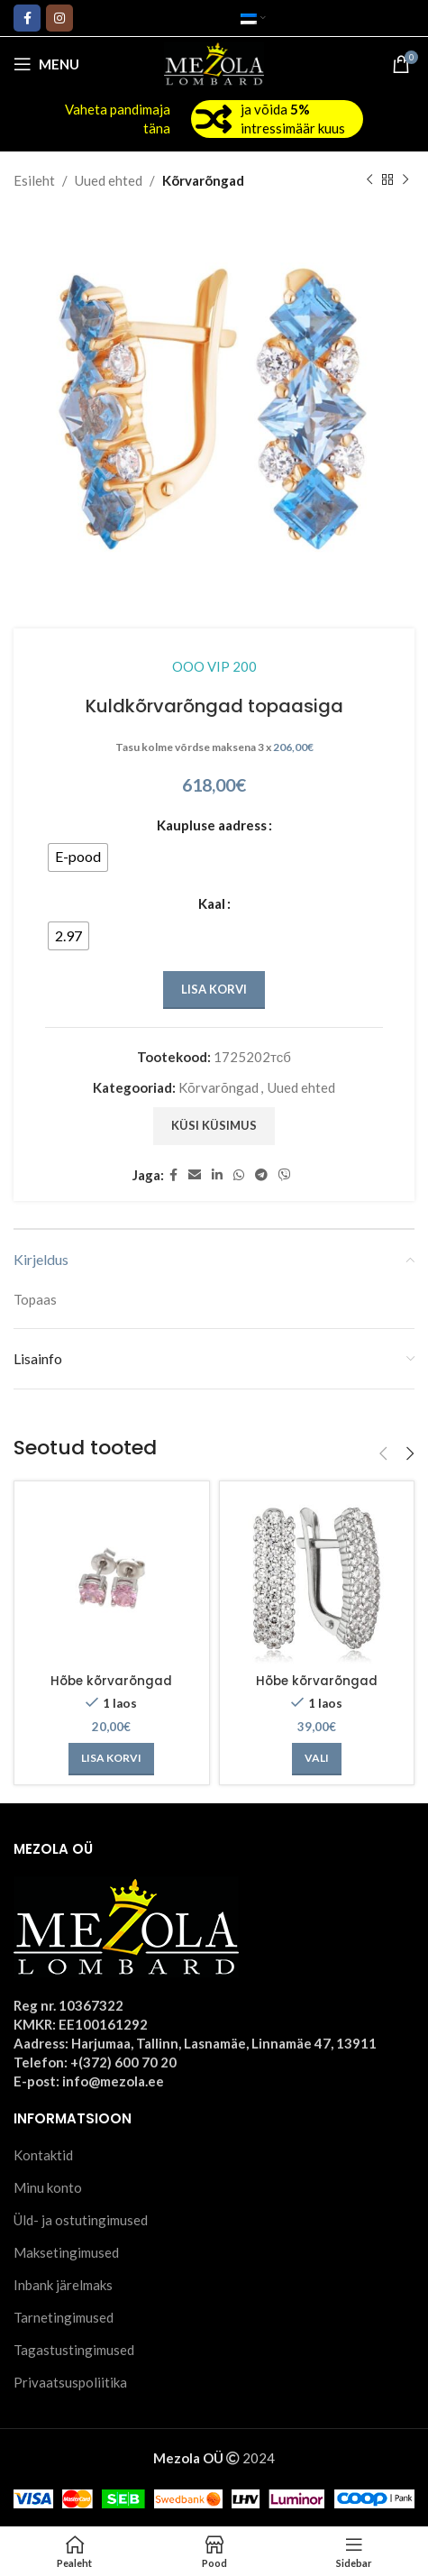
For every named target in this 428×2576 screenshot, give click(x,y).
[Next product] (405, 180)
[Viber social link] (284, 1175)
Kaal (211, 903)
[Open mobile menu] (46, 64)
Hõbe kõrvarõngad (111, 1681)
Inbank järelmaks (63, 2285)
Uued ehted (108, 180)
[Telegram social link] (261, 1175)
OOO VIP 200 (214, 666)
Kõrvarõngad (203, 180)
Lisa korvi (214, 989)
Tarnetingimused (64, 2317)
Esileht (34, 180)
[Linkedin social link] (217, 1175)
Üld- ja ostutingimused (81, 2220)
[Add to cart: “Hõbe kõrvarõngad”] (111, 1759)
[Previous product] (369, 180)
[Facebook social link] (27, 18)
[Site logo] (214, 62)
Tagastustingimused (74, 2350)
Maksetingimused (66, 2252)
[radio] (78, 857)
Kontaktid (43, 2155)
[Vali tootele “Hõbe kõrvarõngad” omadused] (316, 1759)
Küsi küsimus (214, 1125)
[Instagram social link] (59, 18)
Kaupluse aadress (212, 825)
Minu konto (48, 2187)
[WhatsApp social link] (239, 1175)
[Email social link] (194, 1175)
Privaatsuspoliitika (70, 2382)
